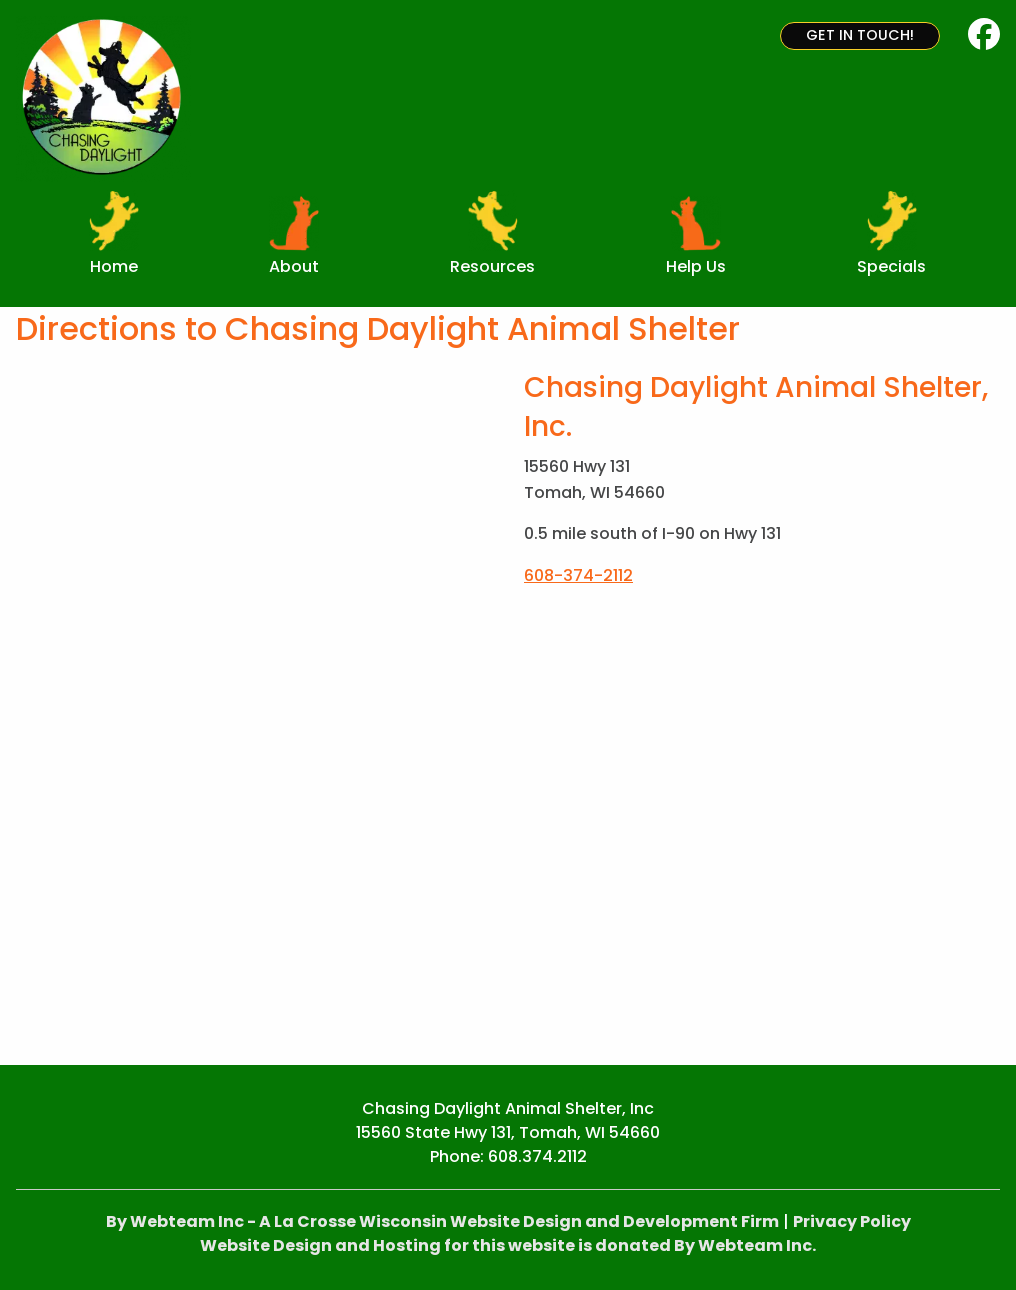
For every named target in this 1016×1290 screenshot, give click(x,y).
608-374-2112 (578, 575)
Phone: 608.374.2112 (508, 1156)
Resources (492, 266)
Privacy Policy (852, 1221)
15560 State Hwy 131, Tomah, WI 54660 (508, 1132)
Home (114, 266)
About (294, 266)
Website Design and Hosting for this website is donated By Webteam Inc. (508, 1245)
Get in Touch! (860, 35)
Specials (891, 266)
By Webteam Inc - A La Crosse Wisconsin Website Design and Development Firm (442, 1221)
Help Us (696, 266)
